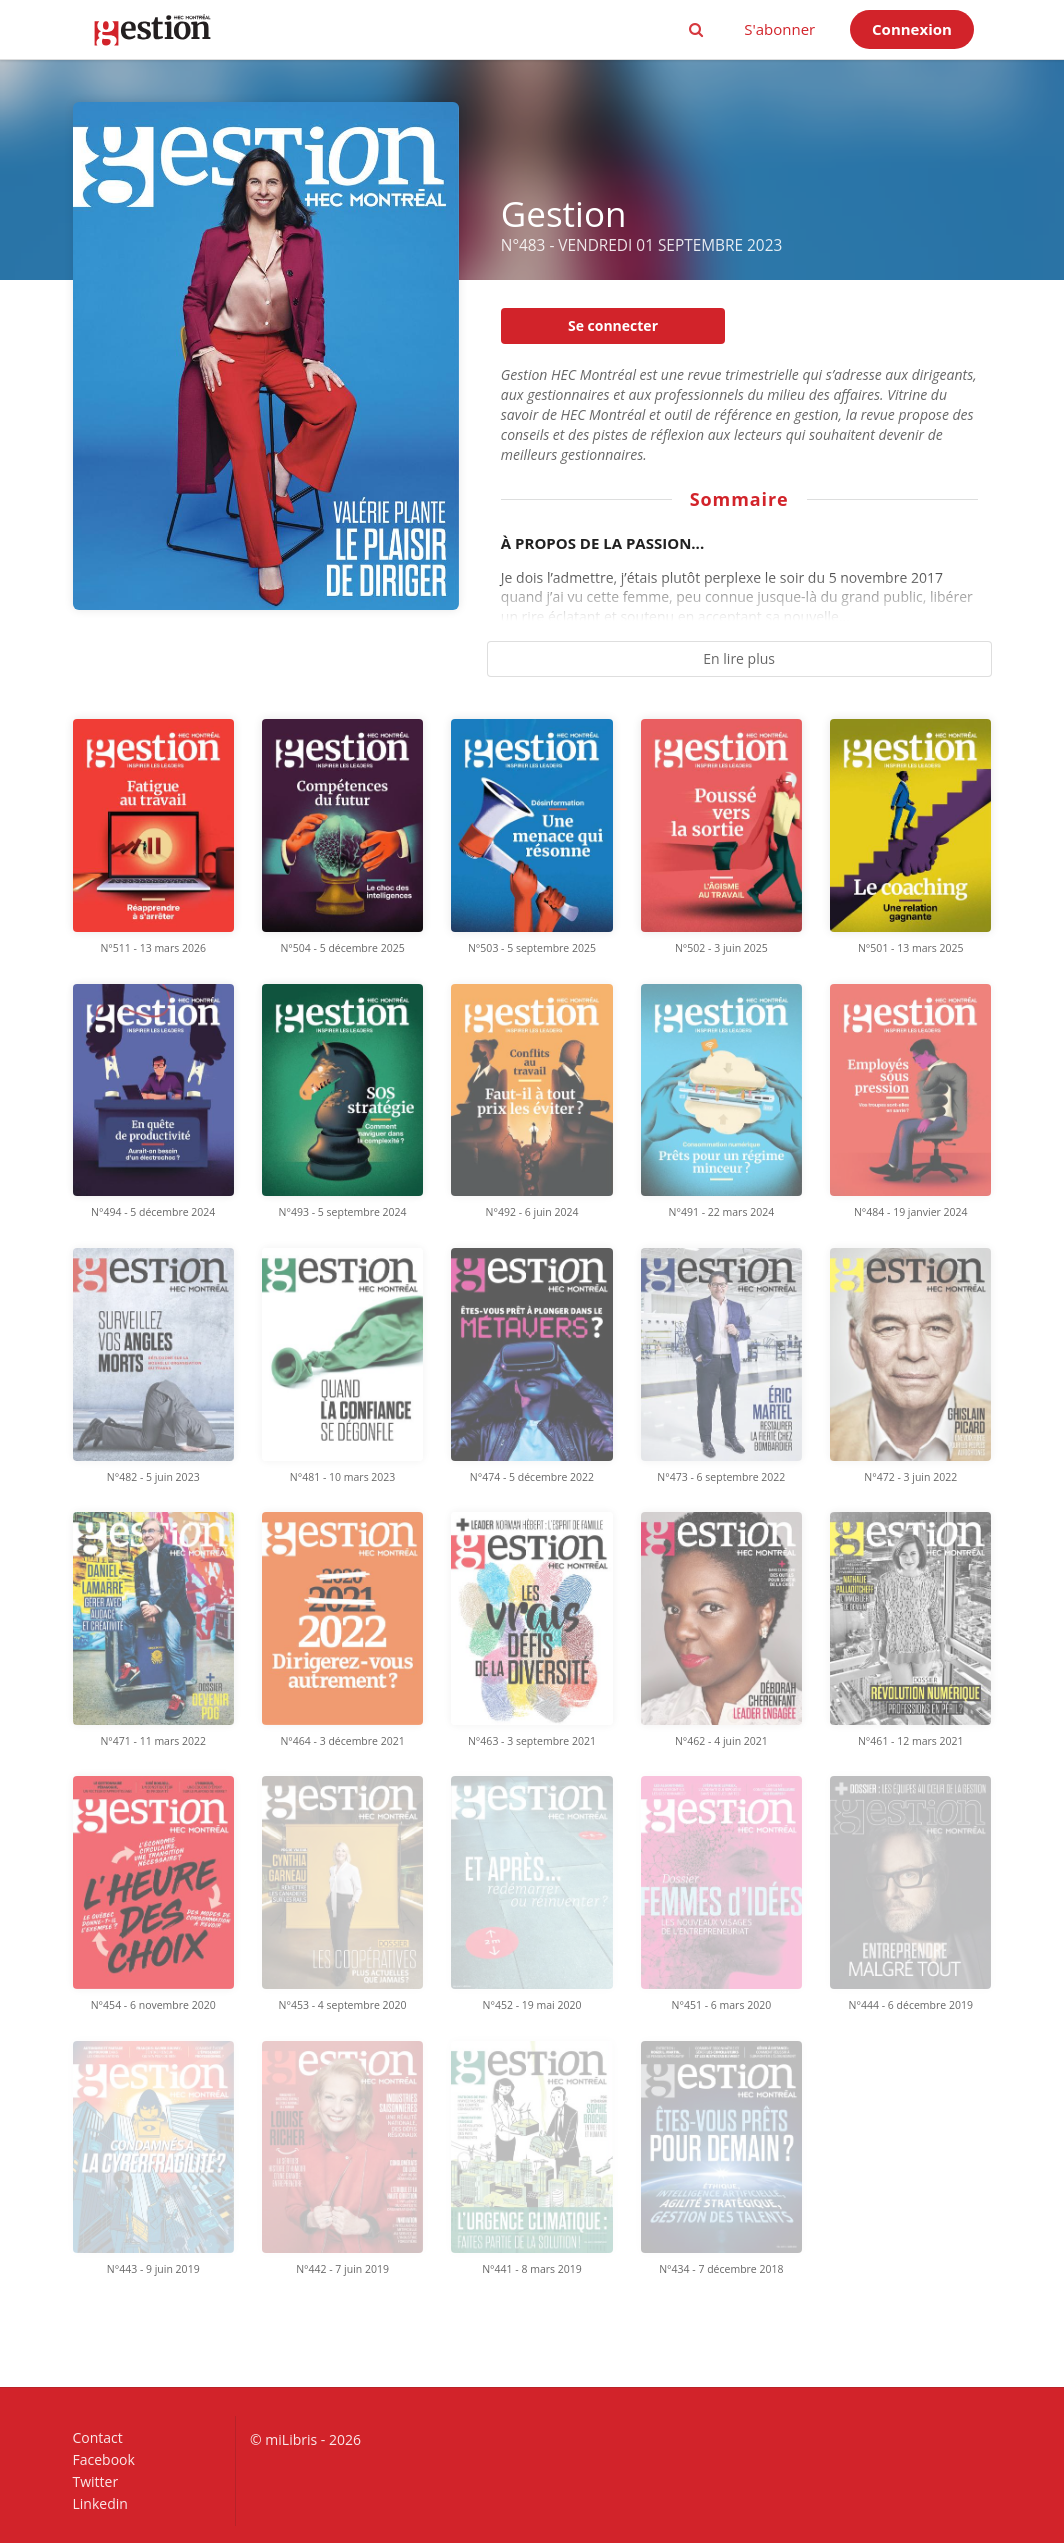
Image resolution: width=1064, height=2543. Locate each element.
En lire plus (739, 658)
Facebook (104, 2459)
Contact (98, 2438)
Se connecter (613, 325)
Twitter (96, 2481)
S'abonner (779, 29)
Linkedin (100, 2503)
